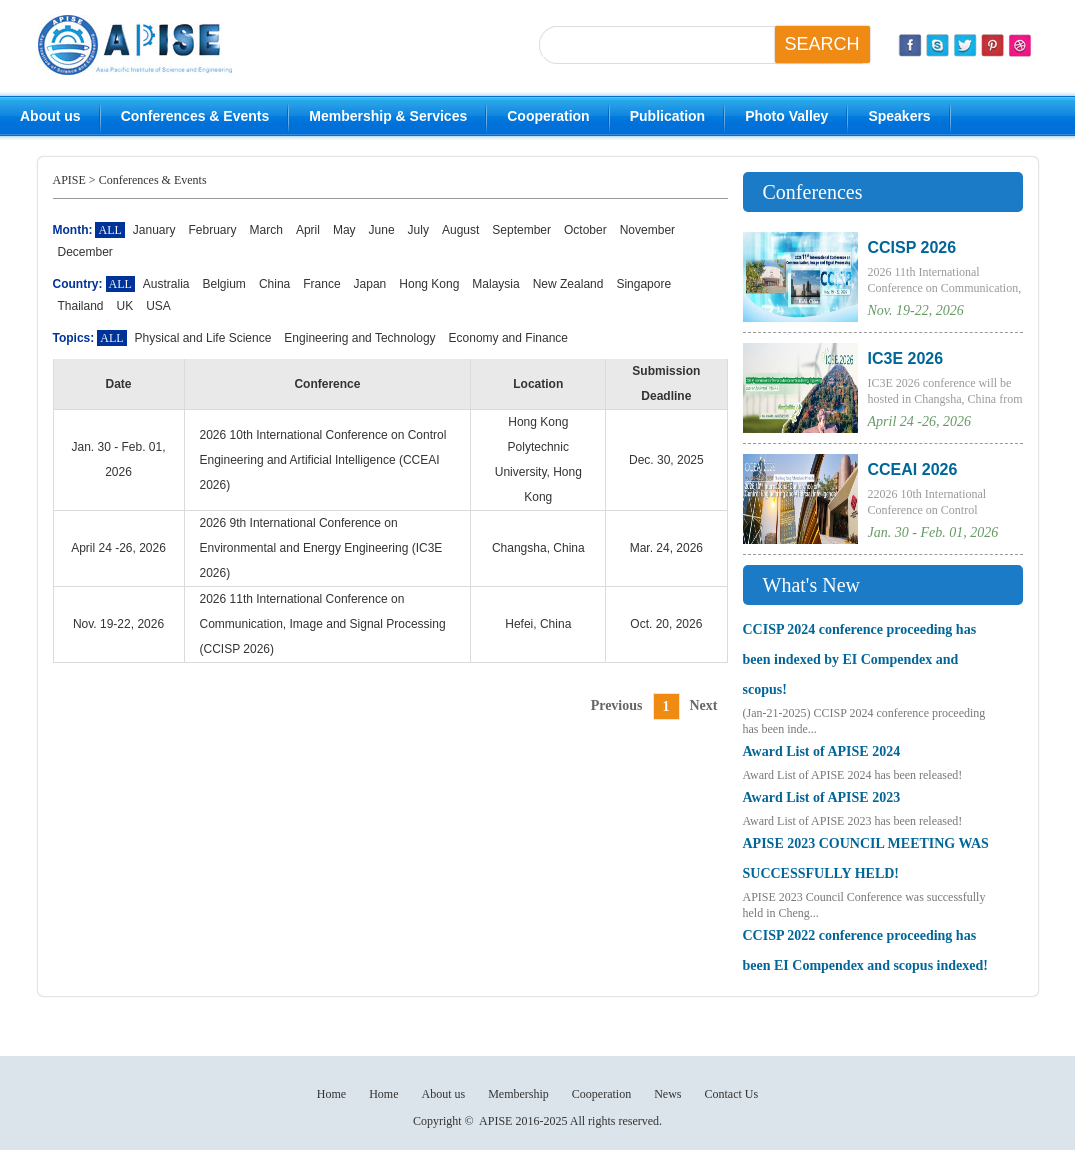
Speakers (899, 116)
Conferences (813, 192)
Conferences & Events (195, 116)
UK (125, 306)
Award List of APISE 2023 (822, 797)
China (274, 284)
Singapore (643, 284)
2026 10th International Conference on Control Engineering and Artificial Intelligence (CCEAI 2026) (323, 460)
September (521, 230)
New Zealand (568, 284)
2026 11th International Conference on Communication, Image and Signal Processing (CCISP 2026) (323, 624)
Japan (370, 284)
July (418, 230)
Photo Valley (786, 116)
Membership (518, 1094)
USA (158, 306)
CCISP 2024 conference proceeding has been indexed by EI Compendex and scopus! (860, 659)
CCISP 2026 (912, 247)
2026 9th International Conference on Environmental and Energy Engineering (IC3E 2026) (321, 548)
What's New (811, 585)
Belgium (224, 284)
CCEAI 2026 (913, 469)
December (85, 252)
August (460, 230)
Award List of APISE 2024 (822, 751)
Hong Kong (429, 284)
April (308, 230)
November (647, 230)
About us (50, 116)
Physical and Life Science (203, 338)
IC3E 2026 (906, 358)
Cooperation (548, 116)
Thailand (81, 306)
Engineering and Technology (359, 338)
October (585, 230)
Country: (78, 284)
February (213, 230)
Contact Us (731, 1094)
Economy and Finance (508, 338)
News (667, 1094)
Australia (166, 284)
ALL (120, 284)
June (382, 230)
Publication (667, 116)
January (154, 230)
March (266, 230)
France (321, 284)
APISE (69, 180)
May (344, 230)
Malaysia (495, 284)
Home (331, 1094)
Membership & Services (388, 116)
